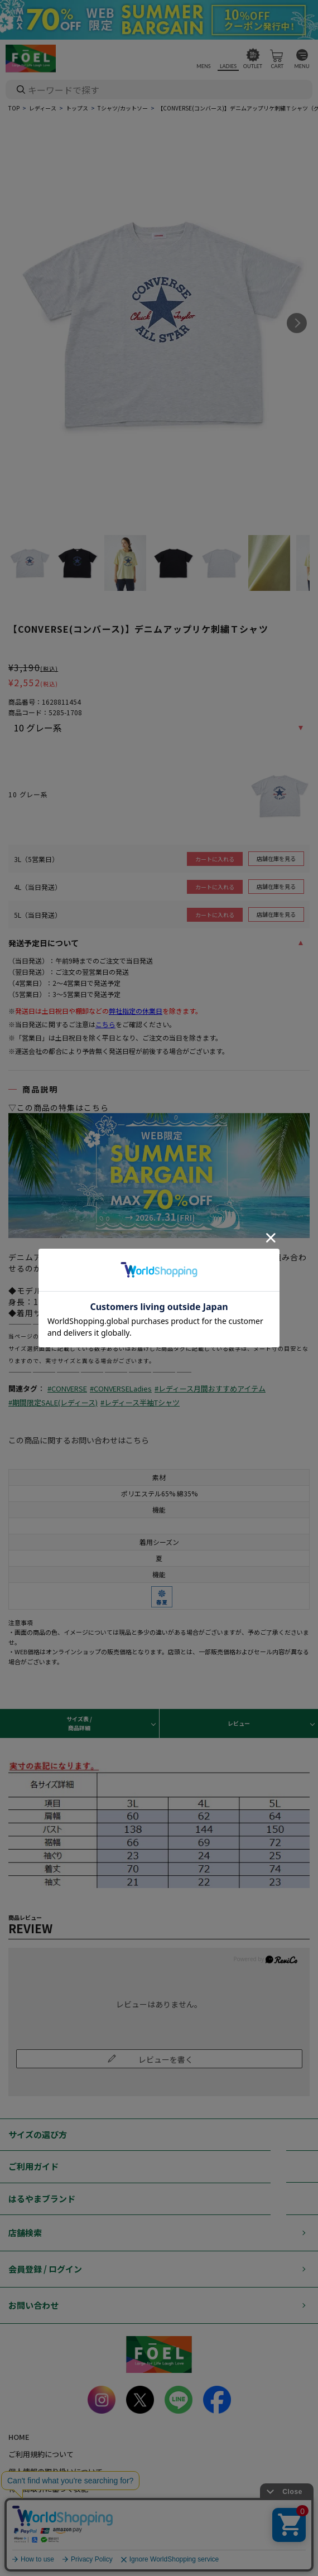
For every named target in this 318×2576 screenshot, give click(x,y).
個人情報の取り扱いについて (55, 2471)
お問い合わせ (33, 2305)
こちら (105, 1024)
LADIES (228, 66)
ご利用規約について (41, 2454)
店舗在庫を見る (276, 858)
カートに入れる (214, 859)
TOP (14, 108)
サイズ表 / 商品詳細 (79, 1723)
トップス (77, 108)
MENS (203, 66)
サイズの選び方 (37, 2134)
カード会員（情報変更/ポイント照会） (71, 2523)
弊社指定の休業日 (135, 1010)
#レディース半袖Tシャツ (140, 1402)
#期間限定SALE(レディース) (53, 1402)
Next (297, 323)
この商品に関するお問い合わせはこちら (78, 1440)
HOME (19, 2436)
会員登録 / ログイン (45, 2269)
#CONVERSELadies (121, 1388)
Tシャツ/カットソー (123, 108)
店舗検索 (25, 2232)
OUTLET (252, 66)
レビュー (239, 1723)
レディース (42, 108)
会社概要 (22, 2506)
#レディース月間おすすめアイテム (210, 1388)
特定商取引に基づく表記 (48, 2488)
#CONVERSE (67, 1388)
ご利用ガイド (33, 2166)
